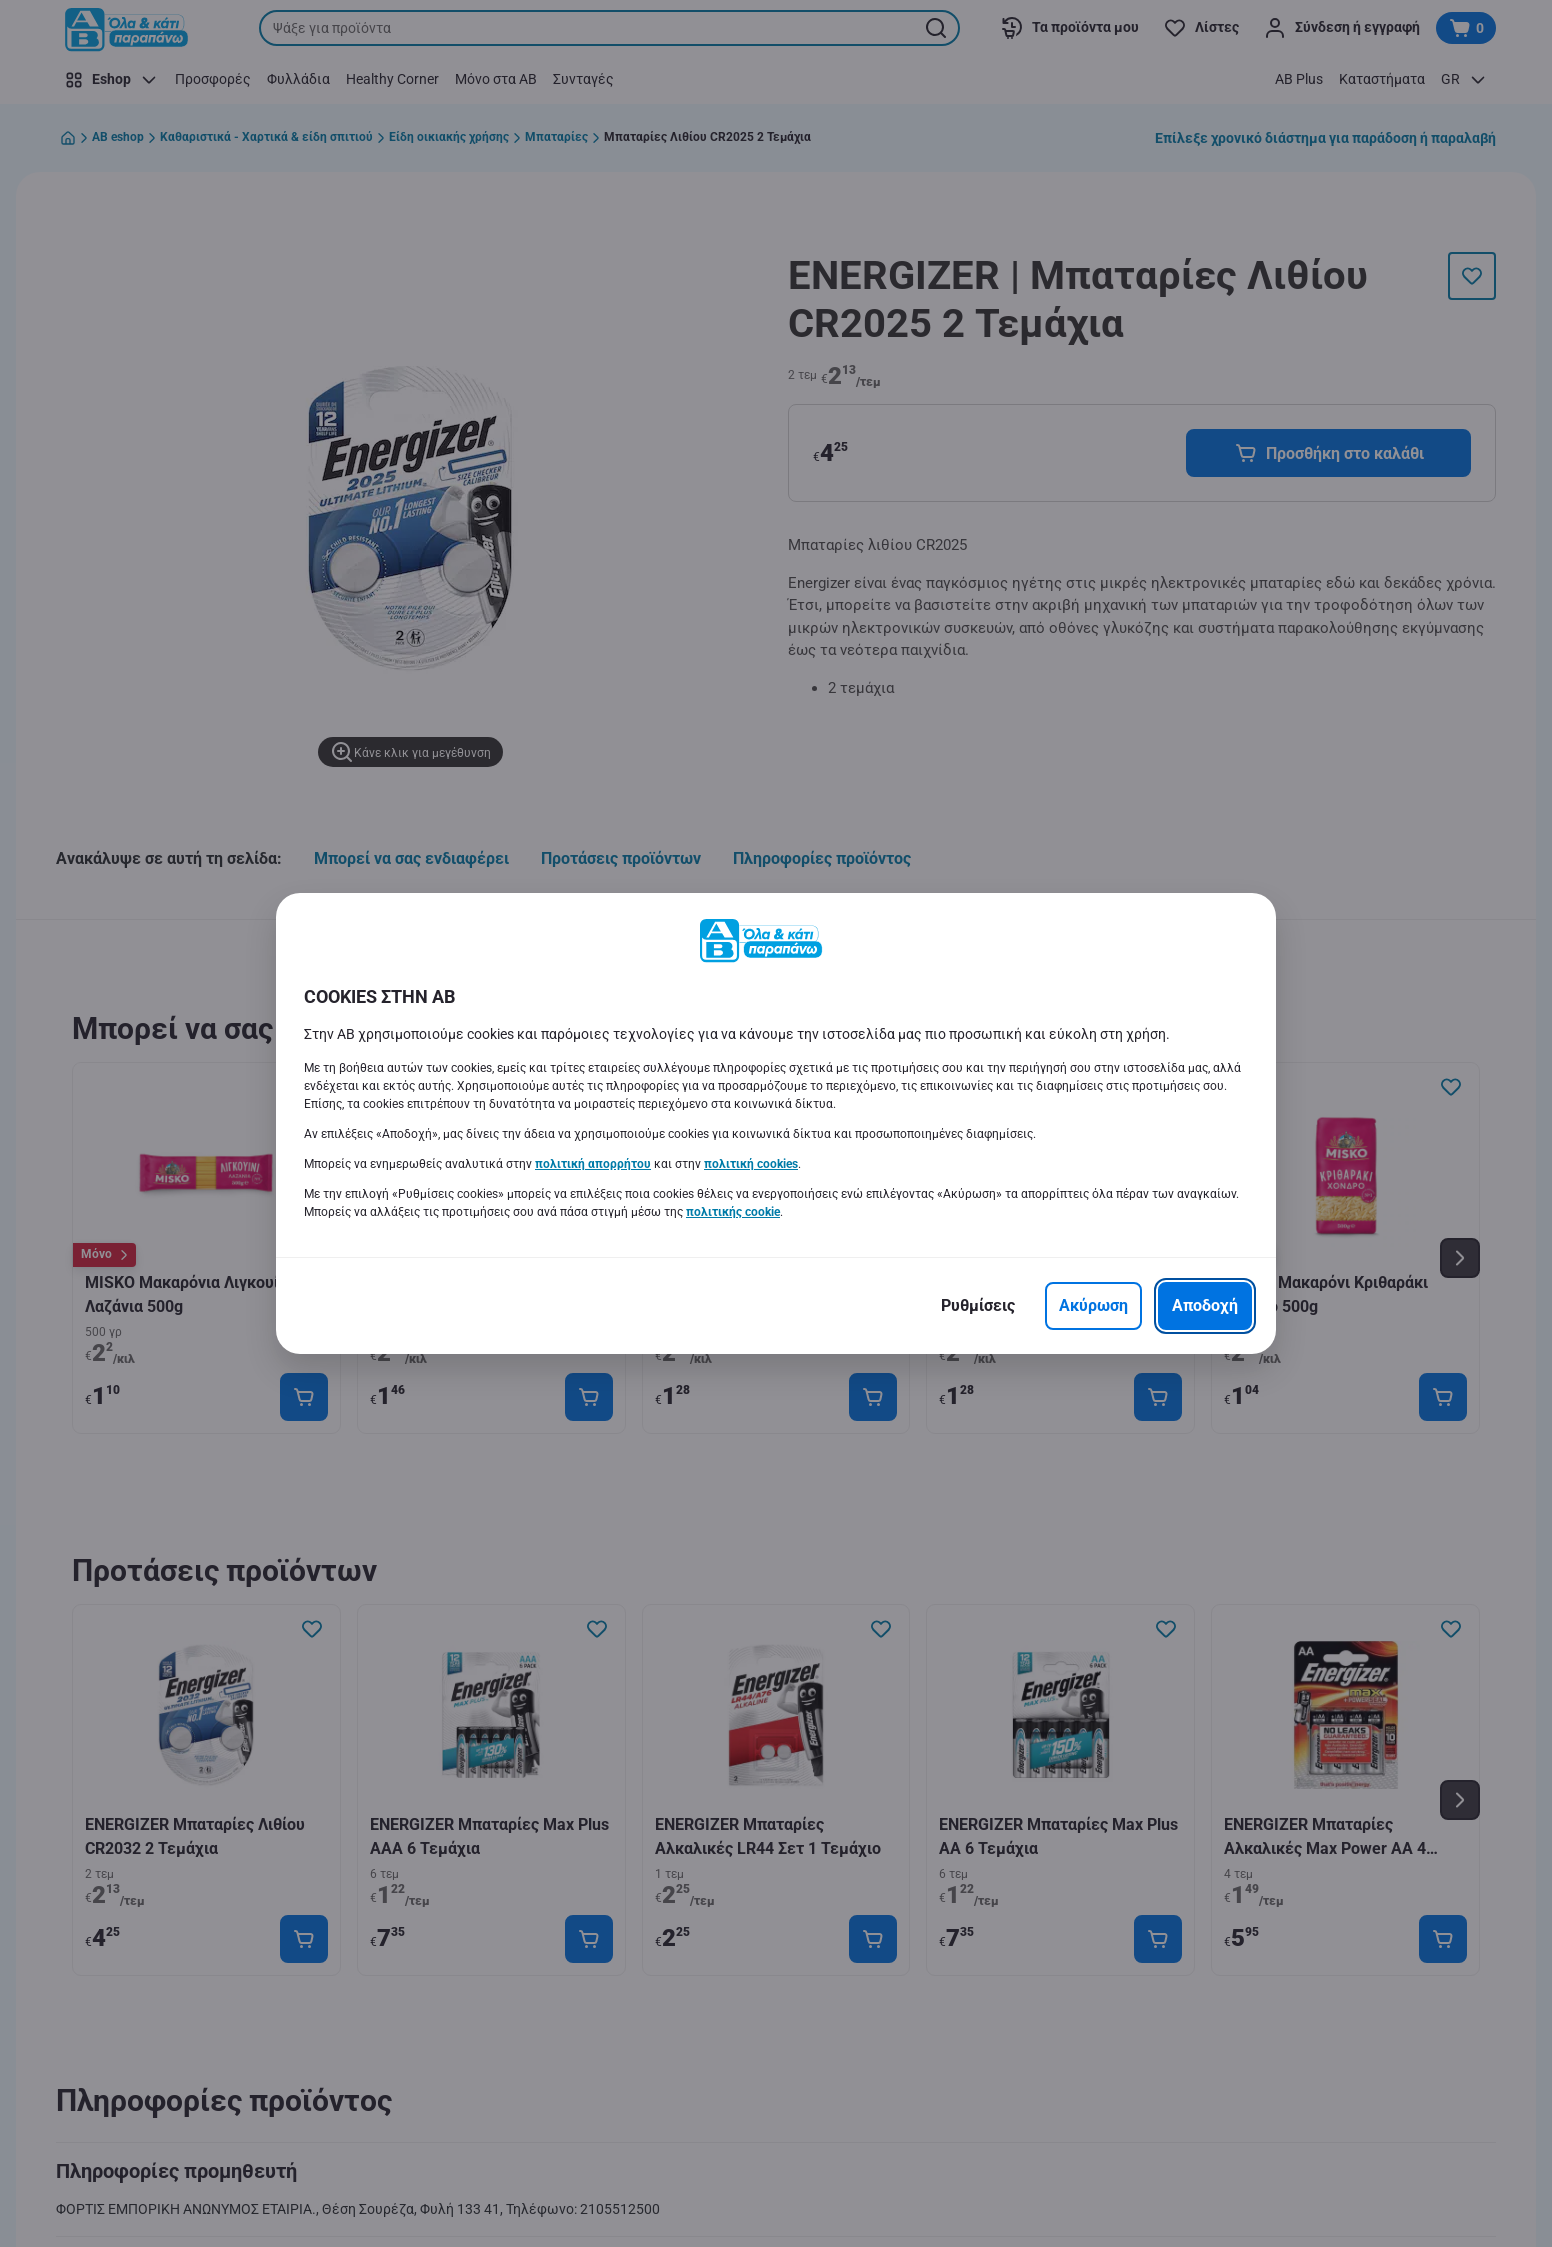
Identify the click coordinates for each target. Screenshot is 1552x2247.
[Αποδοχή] (1205, 1306)
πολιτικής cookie (733, 1212)
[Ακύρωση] (1093, 1306)
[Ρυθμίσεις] (978, 1306)
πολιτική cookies (751, 1164)
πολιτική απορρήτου (593, 1164)
